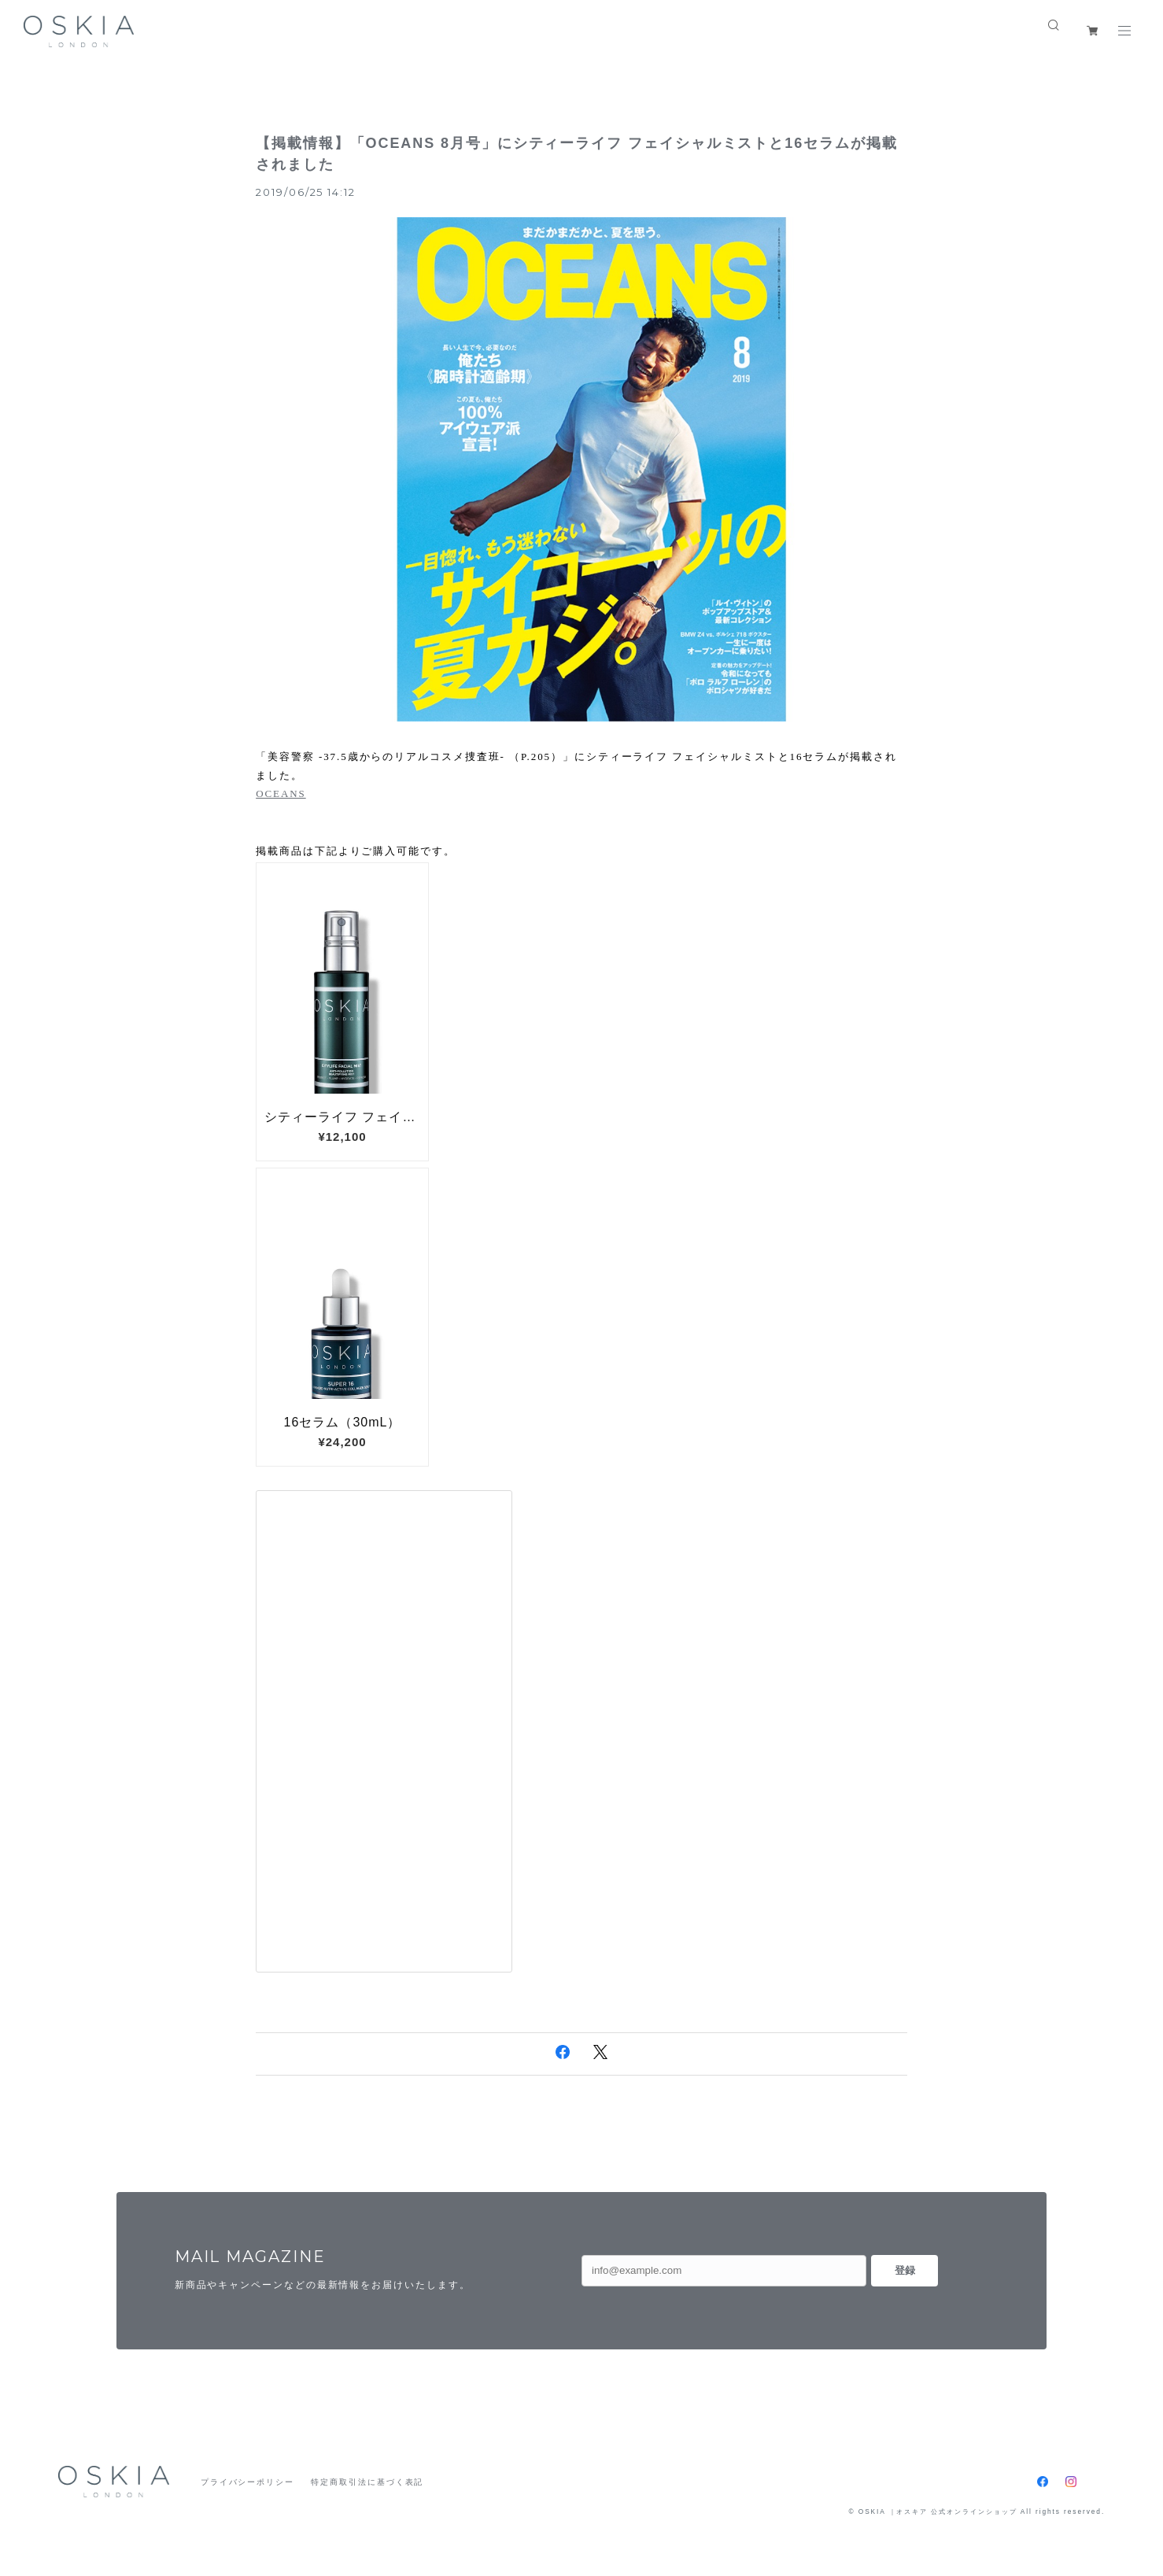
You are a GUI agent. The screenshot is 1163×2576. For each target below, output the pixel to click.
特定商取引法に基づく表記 (367, 2482)
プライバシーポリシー (247, 2482)
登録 (905, 2270)
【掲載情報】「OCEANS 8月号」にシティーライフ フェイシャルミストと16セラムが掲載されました (576, 153)
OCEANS (281, 793)
